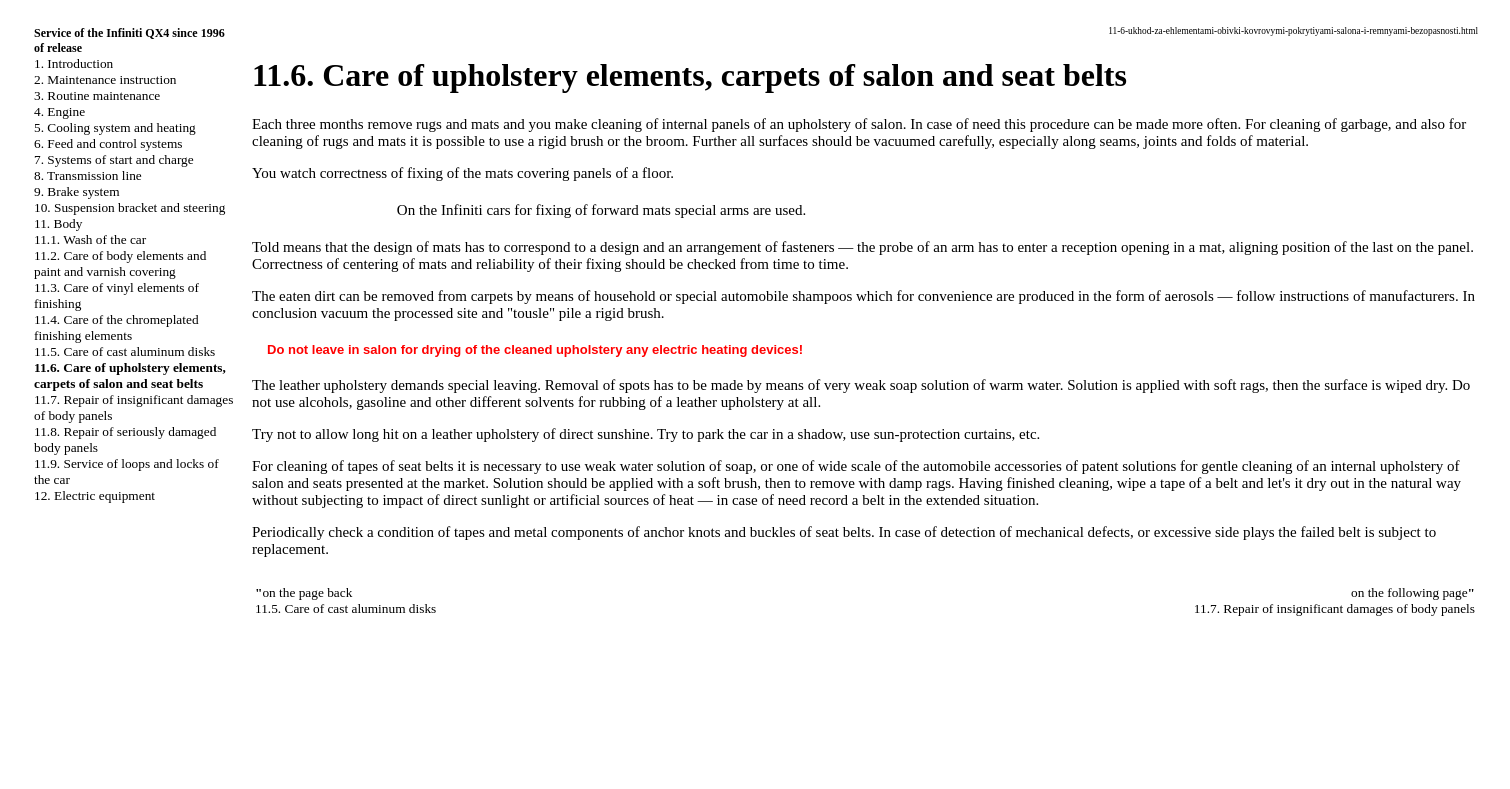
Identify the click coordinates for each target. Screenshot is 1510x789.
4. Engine (59, 111)
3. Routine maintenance (97, 95)
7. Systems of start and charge (114, 159)
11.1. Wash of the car (90, 239)
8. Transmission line (88, 175)
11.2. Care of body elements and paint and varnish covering (120, 263)
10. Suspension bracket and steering (129, 207)
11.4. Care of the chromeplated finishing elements (116, 327)
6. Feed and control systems (108, 143)
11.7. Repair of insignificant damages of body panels (1334, 608)
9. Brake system (77, 191)
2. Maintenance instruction (105, 79)
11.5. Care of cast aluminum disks (124, 351)
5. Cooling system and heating (115, 127)
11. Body (58, 223)
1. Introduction (73, 63)
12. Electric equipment (94, 495)
